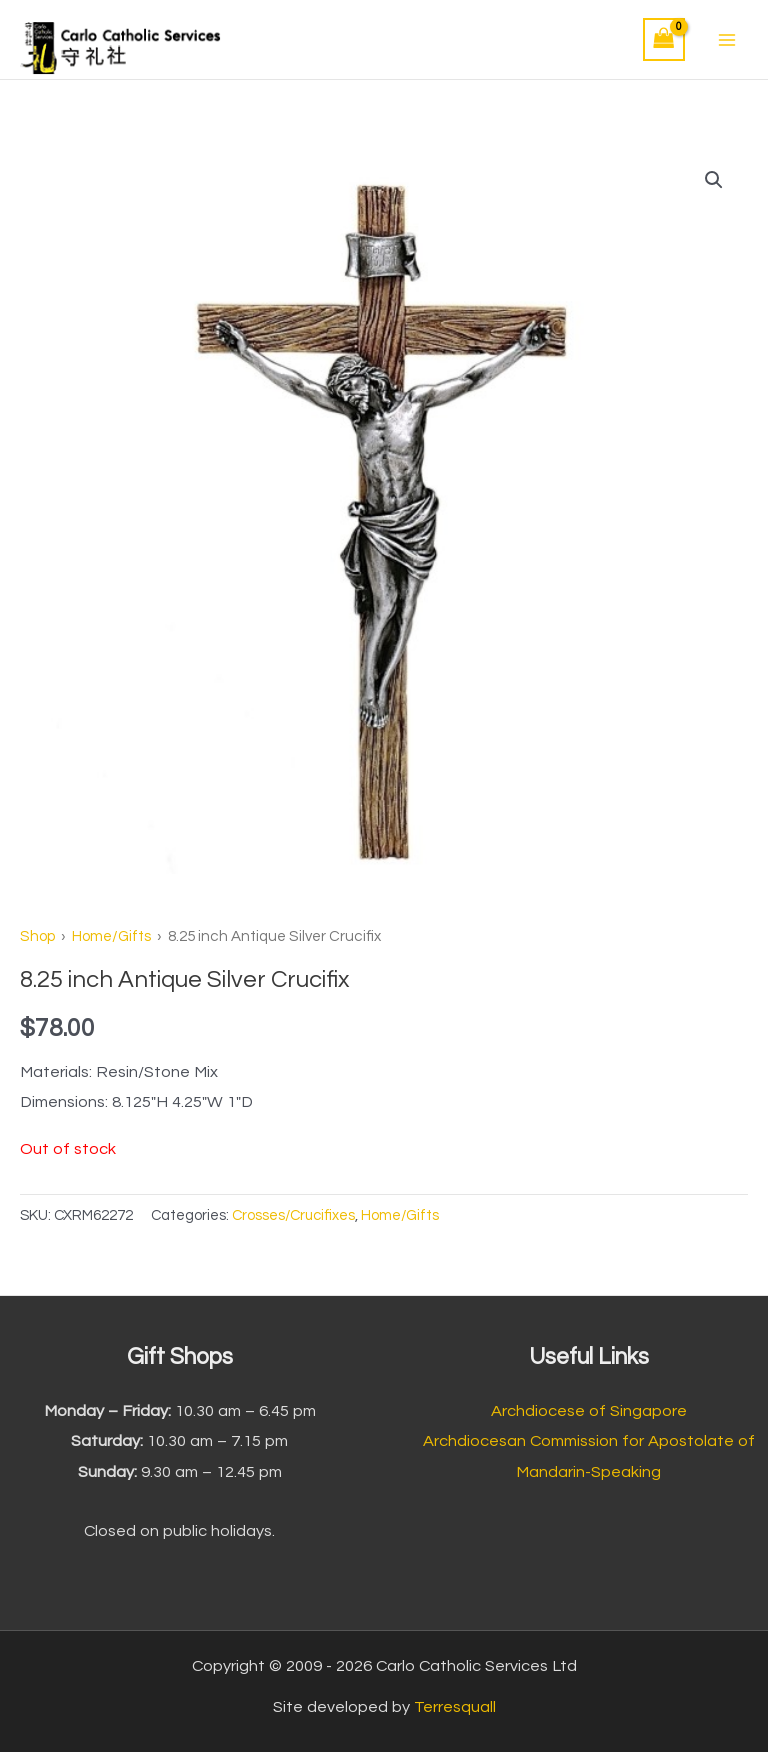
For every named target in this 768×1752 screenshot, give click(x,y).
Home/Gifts (111, 936)
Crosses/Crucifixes (293, 1215)
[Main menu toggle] (726, 39)
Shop (37, 936)
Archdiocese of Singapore (589, 1411)
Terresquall (455, 1707)
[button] (714, 180)
